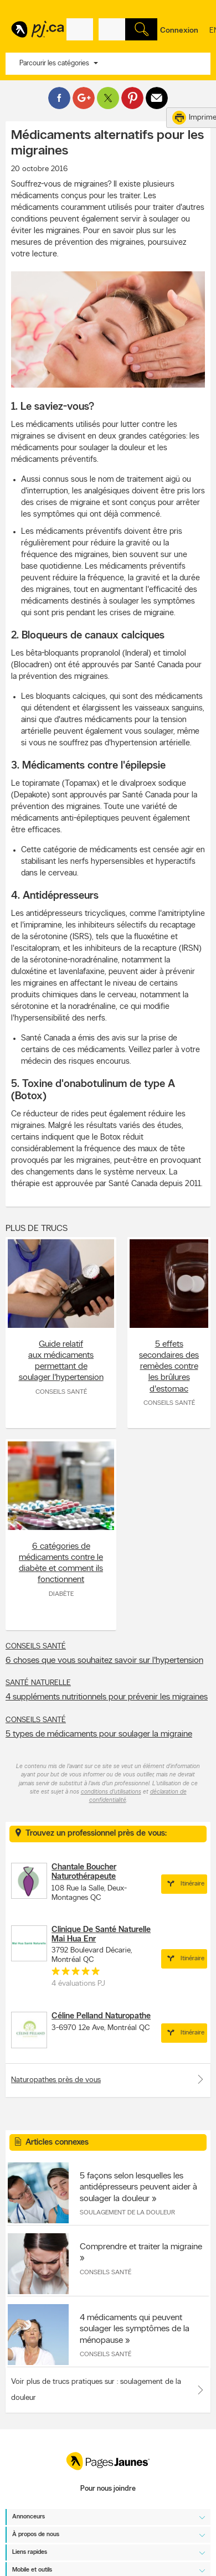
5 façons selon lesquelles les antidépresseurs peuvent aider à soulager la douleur (138, 2187)
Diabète (61, 1594)
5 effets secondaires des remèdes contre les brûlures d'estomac (169, 1367)
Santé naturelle (38, 1683)
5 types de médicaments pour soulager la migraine (99, 1734)
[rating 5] (76, 1973)
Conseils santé (61, 1392)
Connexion (179, 31)
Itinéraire (184, 1883)
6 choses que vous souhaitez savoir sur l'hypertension (104, 1660)
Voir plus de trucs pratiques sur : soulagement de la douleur (96, 2390)
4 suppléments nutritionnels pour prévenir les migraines (107, 1697)
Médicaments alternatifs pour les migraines (107, 143)
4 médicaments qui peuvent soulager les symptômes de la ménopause (134, 2329)
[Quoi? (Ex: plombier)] (79, 29)
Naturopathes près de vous (108, 2079)
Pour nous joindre (108, 2488)
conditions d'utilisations (111, 1792)
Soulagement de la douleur (127, 2212)
